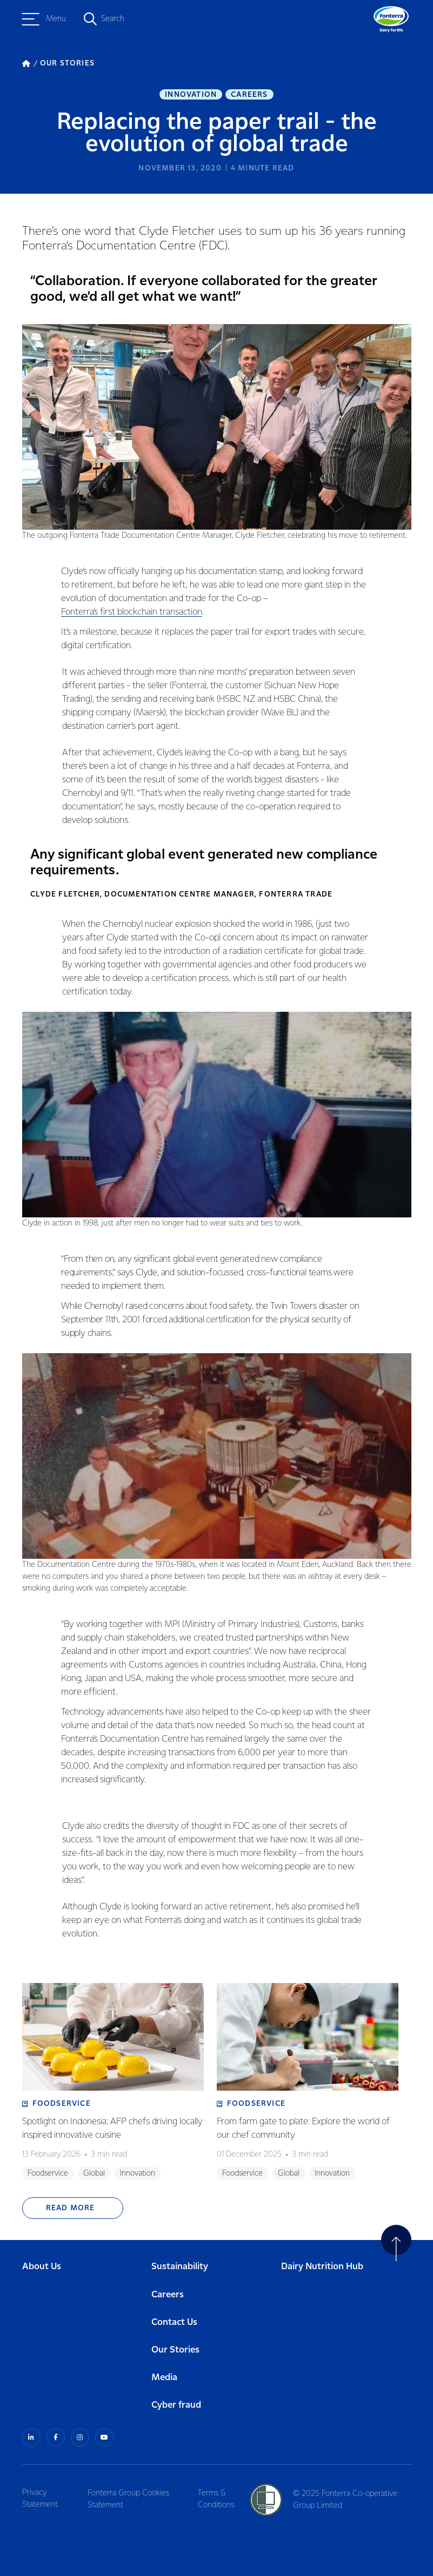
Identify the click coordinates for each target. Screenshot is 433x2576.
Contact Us (174, 2315)
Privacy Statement (40, 2490)
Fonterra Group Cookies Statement (130, 2490)
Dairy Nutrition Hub (322, 2259)
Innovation (191, 95)
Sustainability (179, 2259)
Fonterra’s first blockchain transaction (131, 615)
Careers (249, 95)
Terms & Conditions (219, 2490)
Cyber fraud (176, 2397)
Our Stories (175, 2342)
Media (164, 2370)
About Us (41, 2259)
